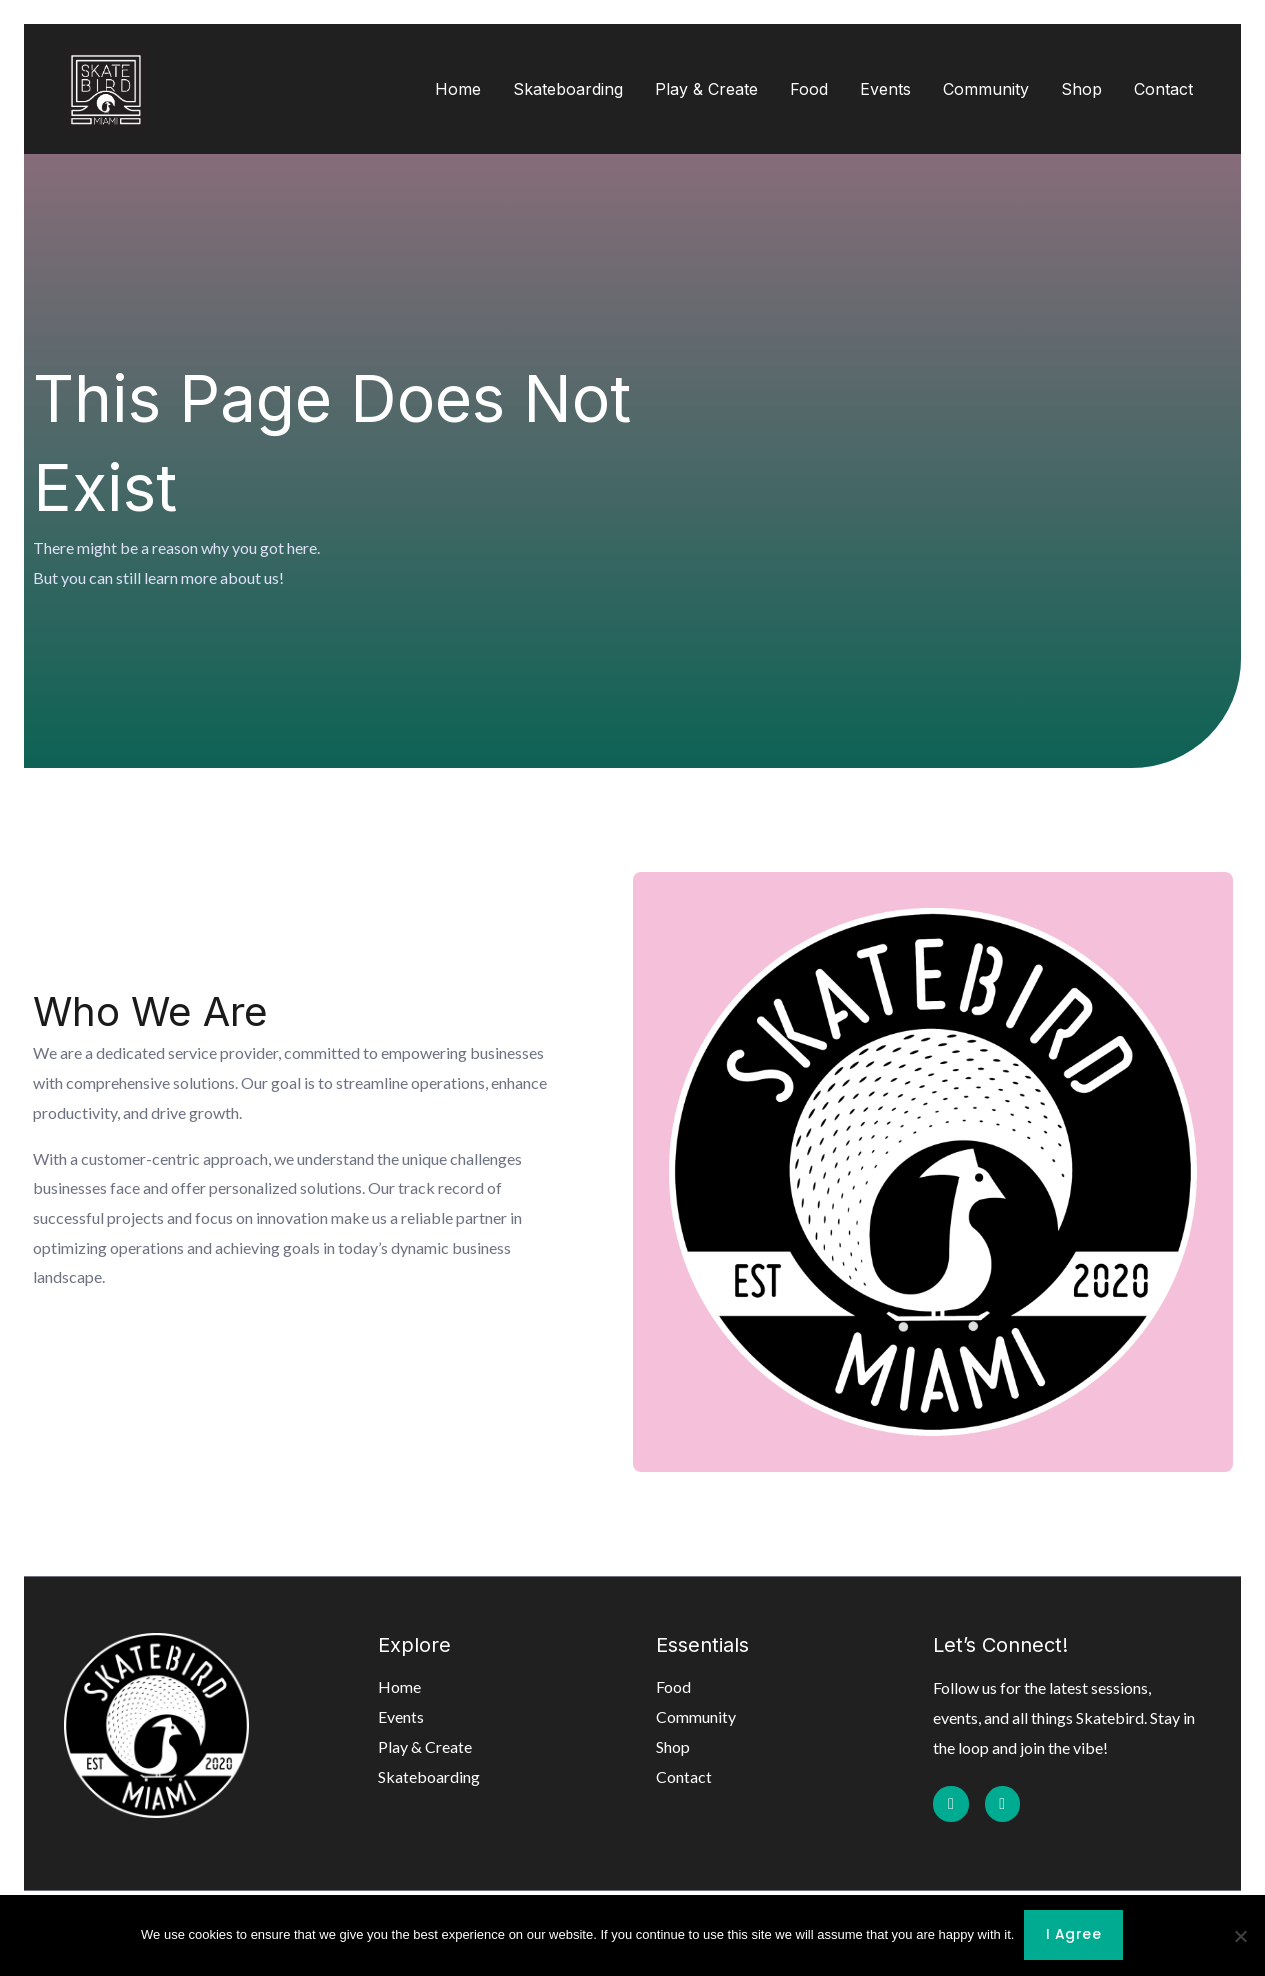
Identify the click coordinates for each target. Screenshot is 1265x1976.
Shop (1081, 89)
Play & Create (706, 89)
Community (986, 89)
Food (809, 89)
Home (458, 89)
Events (885, 89)
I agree (1074, 1936)
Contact (1163, 89)
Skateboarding (568, 89)
